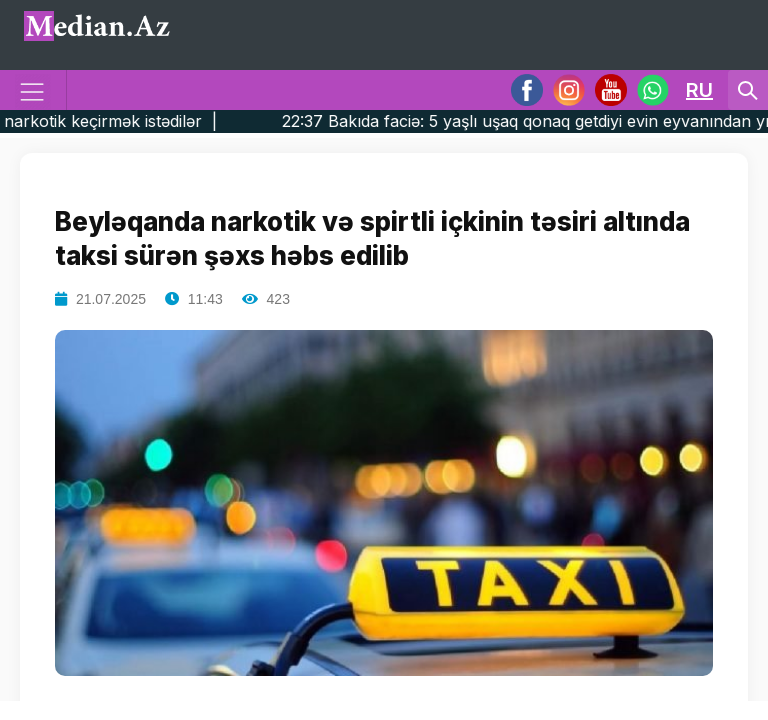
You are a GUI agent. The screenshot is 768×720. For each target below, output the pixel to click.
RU (699, 90)
